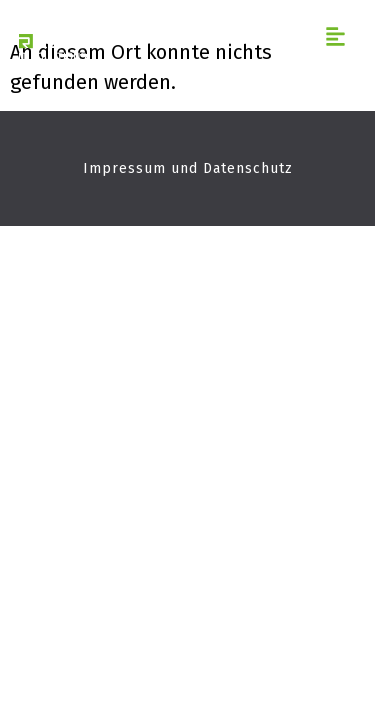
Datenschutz (248, 168)
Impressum (124, 168)
